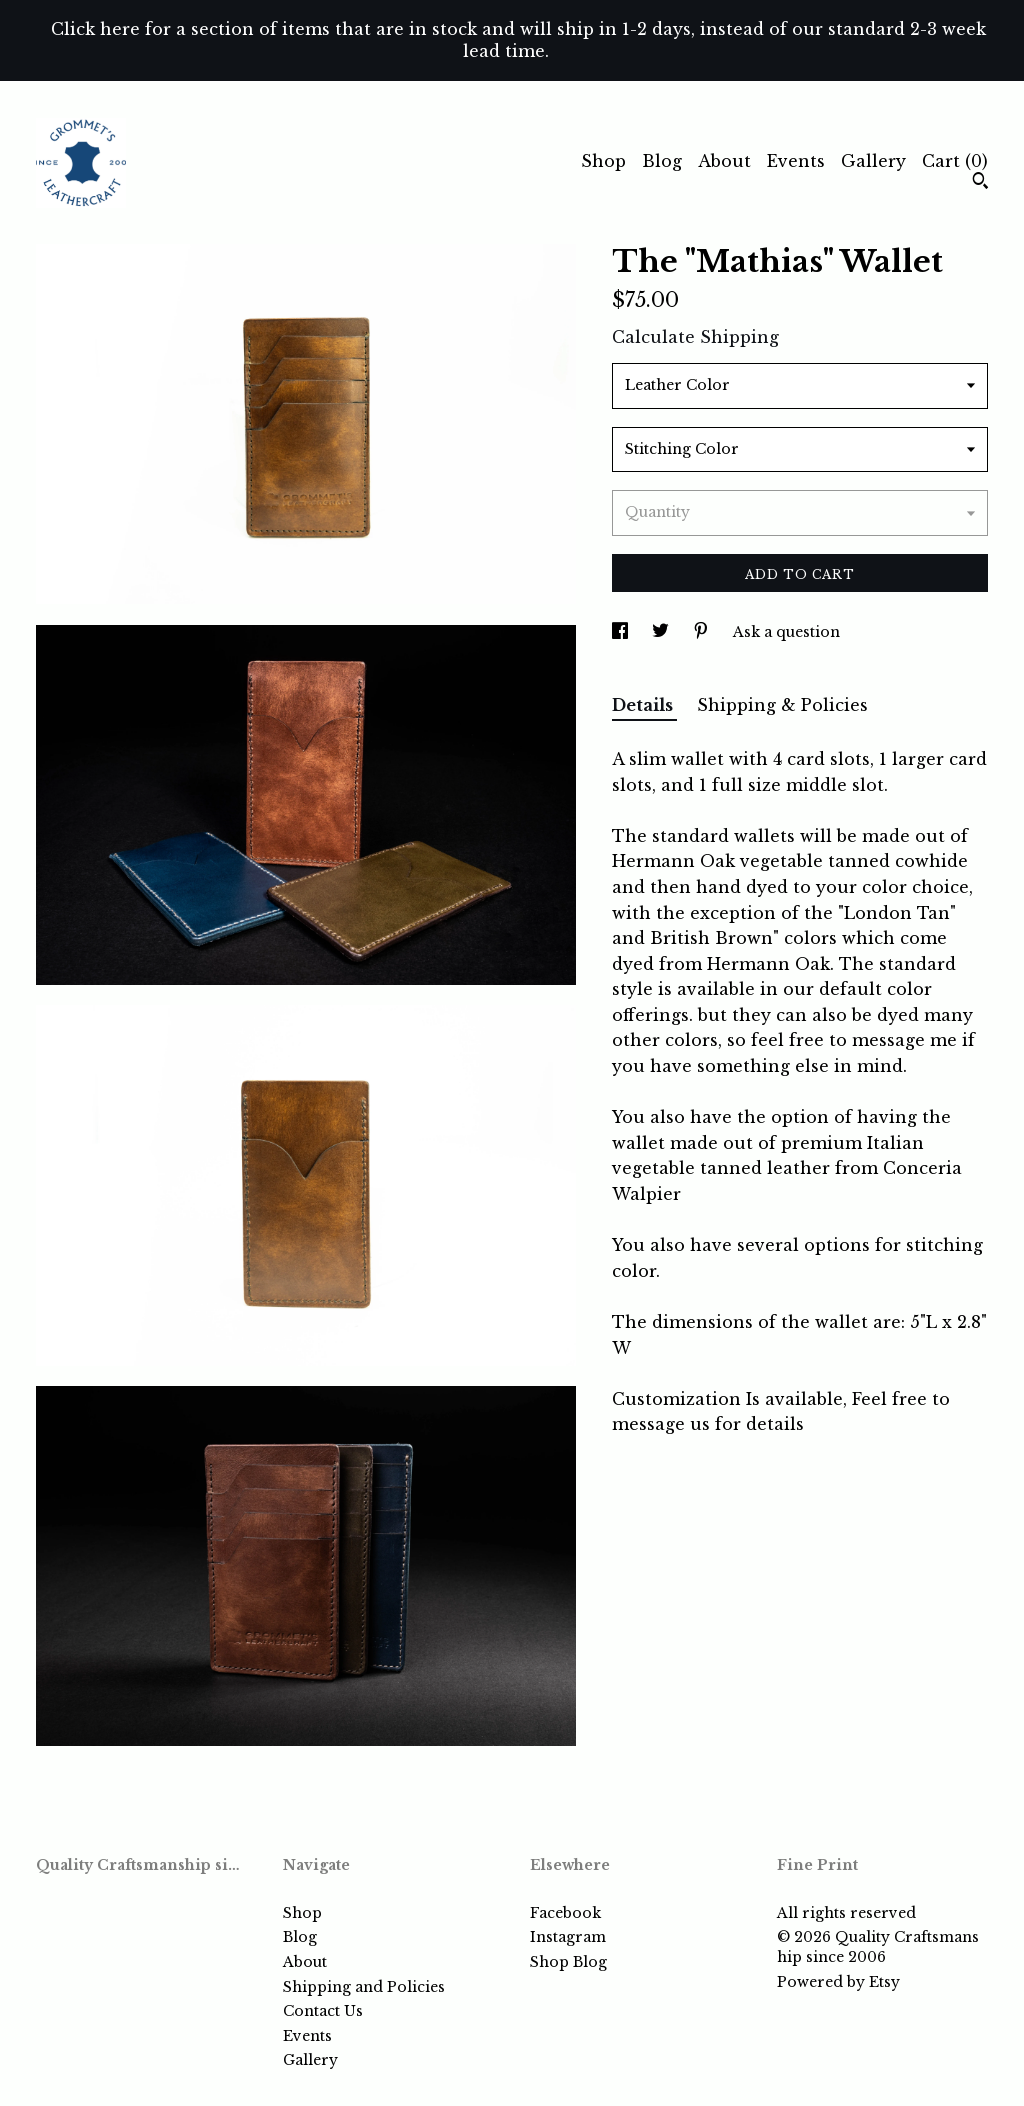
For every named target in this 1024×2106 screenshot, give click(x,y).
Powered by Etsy (838, 1982)
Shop (603, 161)
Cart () (955, 161)
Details (644, 705)
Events (796, 161)
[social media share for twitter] (662, 632)
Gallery (873, 161)
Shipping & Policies (782, 705)
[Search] (980, 183)
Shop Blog (568, 1962)
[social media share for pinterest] (703, 632)
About (724, 161)
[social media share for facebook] (622, 632)
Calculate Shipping (695, 337)
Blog (662, 161)
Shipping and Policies (364, 1987)
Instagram (568, 1937)
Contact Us (323, 2011)
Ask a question (786, 632)
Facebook (565, 1913)
